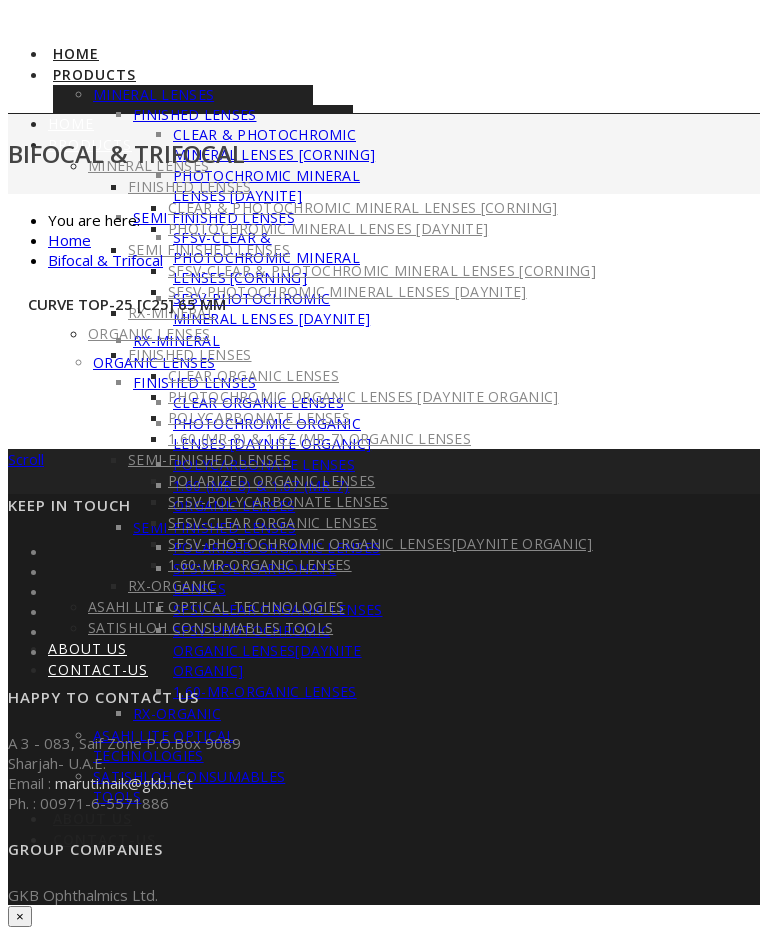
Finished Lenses (190, 354)
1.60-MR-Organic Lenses (265, 691)
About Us (92, 818)
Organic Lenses (149, 333)
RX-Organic (177, 713)
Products (94, 74)
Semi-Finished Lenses (209, 459)
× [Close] (20, 916)
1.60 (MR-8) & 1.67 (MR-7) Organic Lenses (319, 438)
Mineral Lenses (153, 94)
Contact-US (98, 669)
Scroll (26, 459)
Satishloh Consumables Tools (210, 627)
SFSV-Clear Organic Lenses (273, 522)
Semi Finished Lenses (209, 249)
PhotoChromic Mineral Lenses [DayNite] (266, 185)
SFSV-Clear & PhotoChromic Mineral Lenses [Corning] (382, 270)
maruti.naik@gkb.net (124, 783)
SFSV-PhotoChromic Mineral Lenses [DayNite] (271, 308)
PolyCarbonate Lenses (259, 417)
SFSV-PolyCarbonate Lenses (278, 501)
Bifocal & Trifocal (105, 260)
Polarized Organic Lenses (271, 480)
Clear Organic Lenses (253, 375)
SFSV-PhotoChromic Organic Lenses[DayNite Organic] (267, 650)
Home (76, 53)
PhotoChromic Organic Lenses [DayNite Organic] (363, 396)
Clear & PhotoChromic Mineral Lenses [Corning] (274, 144)
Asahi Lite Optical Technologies (216, 606)
